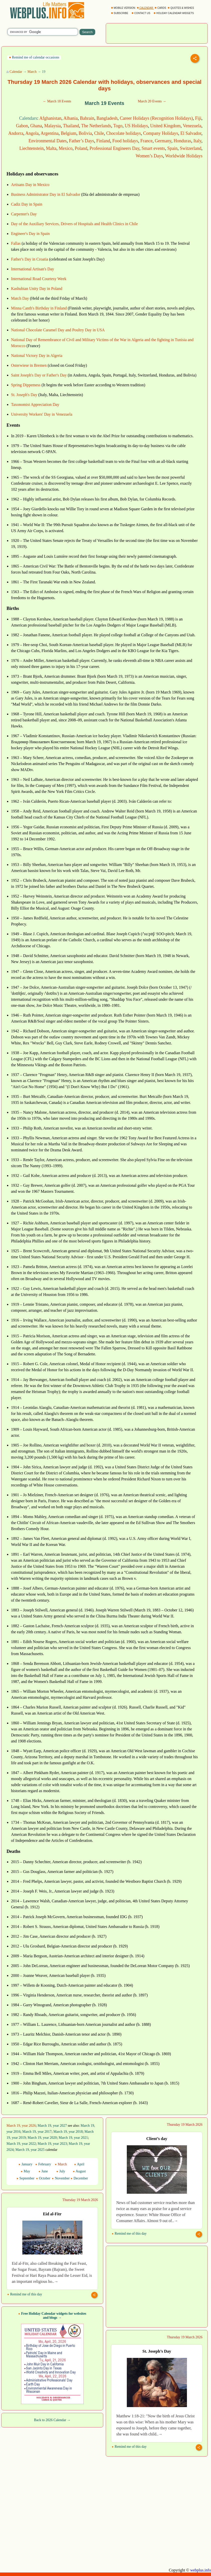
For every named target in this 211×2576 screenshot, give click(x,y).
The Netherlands (96, 125)
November (61, 2178)
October (43, 2178)
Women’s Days (149, 155)
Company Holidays (160, 133)
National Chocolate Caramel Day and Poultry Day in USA (58, 330)
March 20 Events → (152, 101)
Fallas (16, 243)
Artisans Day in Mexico (30, 184)
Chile (99, 133)
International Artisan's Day (32, 269)
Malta (51, 148)
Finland (103, 140)
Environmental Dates (48, 140)
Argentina (50, 133)
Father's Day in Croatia (29, 259)
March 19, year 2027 (52, 2125)
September (25, 2178)
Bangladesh (107, 118)
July (60, 2171)
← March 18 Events (57, 101)
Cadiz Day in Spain (26, 204)
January (25, 2164)
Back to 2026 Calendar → (52, 2420)
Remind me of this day (129, 2233)
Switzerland (190, 148)
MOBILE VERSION (123, 8)
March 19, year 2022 (21, 2144)
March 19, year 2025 (30, 2150)
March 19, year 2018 (68, 2131)
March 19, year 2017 (37, 2131)
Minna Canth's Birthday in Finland (39, 308)
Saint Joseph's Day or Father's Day (39, 375)
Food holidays (125, 140)
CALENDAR (145, 8)
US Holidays (136, 125)
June (43, 2171)
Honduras (182, 140)
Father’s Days (81, 140)
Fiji (198, 118)
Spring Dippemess (26, 385)
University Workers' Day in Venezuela (41, 414)
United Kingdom (165, 125)
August (79, 2171)
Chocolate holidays (123, 133)
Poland (81, 148)
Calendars (28, 118)
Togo (118, 125)
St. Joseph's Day (24, 395)
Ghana (36, 125)
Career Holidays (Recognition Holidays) (156, 118)
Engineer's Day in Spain (30, 233)
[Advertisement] (105, 2519)
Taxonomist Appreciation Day (35, 404)
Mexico (65, 148)
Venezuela (192, 125)
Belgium (68, 133)
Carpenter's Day (24, 214)
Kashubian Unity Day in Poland (36, 288)
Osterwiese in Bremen (29, 365)
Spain (172, 148)
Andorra (15, 133)
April (79, 2164)
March (32, 72)
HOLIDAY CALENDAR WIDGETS (174, 13)
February (43, 2164)
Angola (32, 133)
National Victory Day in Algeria (36, 355)
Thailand (71, 125)
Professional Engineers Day (114, 148)
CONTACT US (141, 13)
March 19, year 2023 (52, 2144)
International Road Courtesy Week (38, 279)
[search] (43, 31)
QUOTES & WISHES (181, 8)
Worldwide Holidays (183, 155)
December (79, 2178)
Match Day (20, 298)
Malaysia (52, 125)
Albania (70, 118)
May (25, 2171)
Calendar (16, 72)
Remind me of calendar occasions (34, 57)
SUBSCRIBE (120, 13)
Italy (197, 140)
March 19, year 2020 (42, 2138)
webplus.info (200, 2570)
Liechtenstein (31, 148)
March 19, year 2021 (73, 2138)
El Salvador (190, 133)
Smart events (153, 148)
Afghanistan (50, 118)
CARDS (161, 8)
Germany (163, 140)
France (146, 140)
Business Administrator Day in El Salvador (45, 194)
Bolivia (85, 133)
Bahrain (87, 118)
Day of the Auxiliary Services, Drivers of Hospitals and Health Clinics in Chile (74, 224)
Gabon (22, 125)
